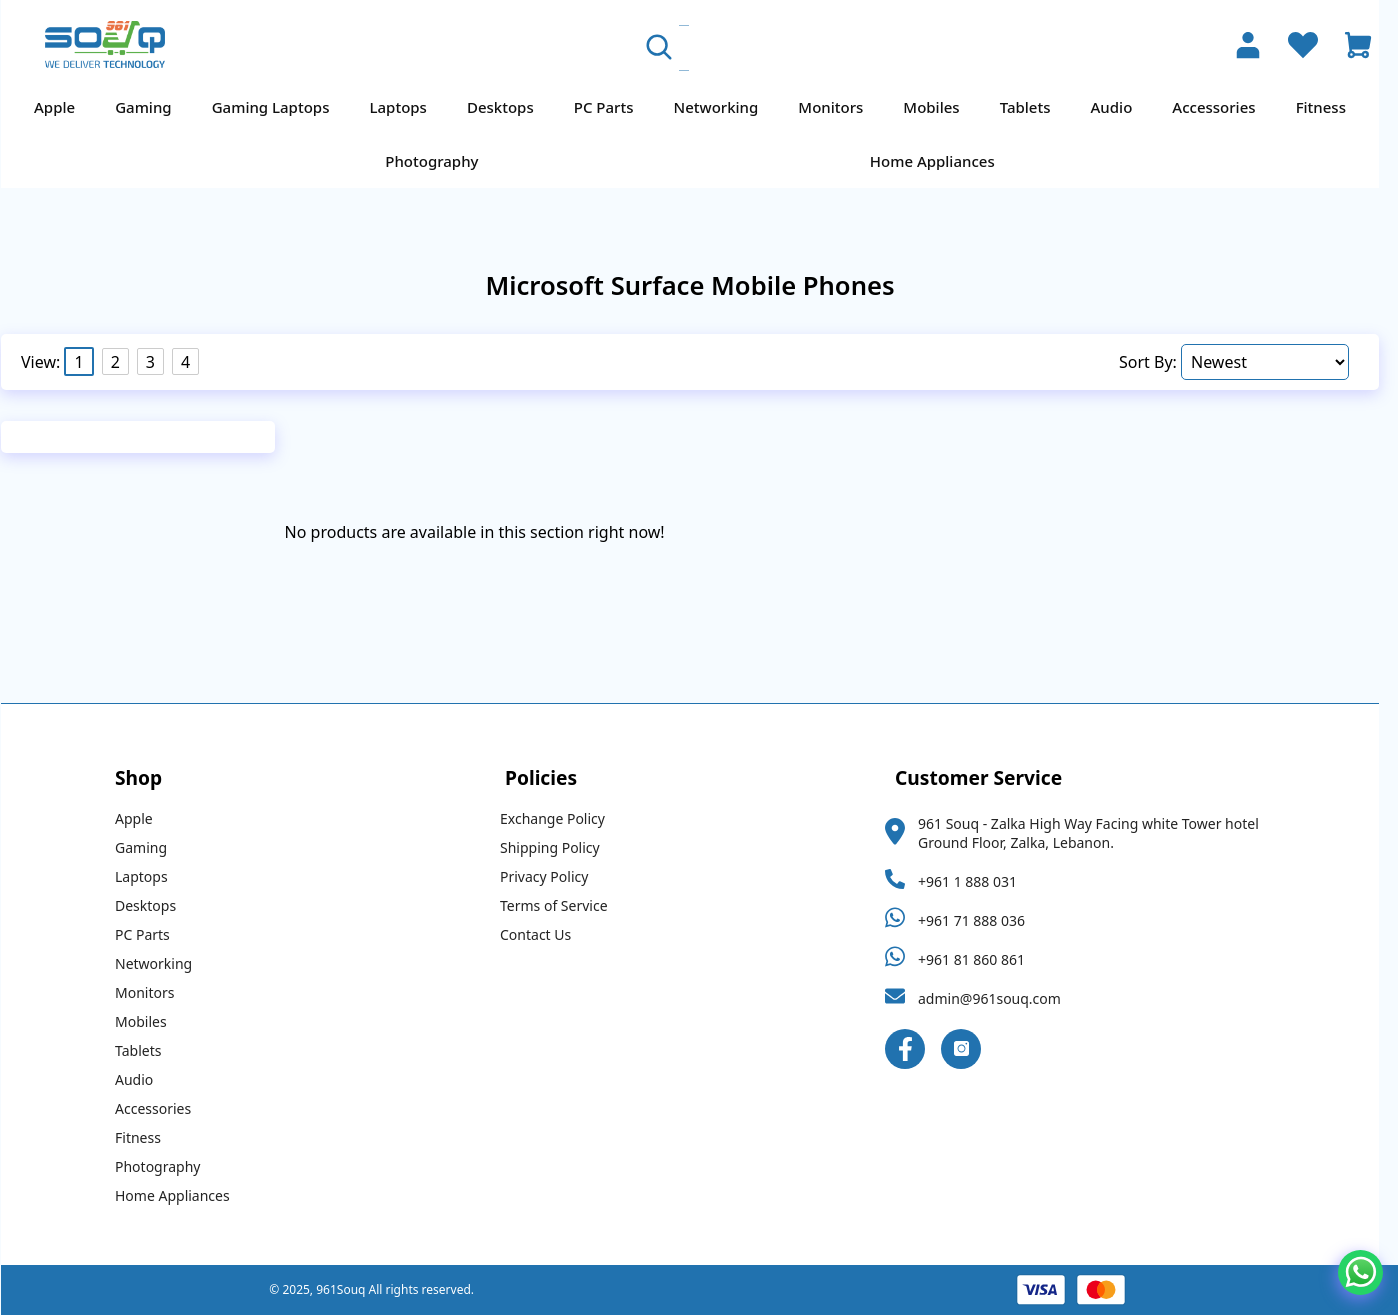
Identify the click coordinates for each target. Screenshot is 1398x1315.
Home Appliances (941, 161)
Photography (440, 161)
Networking (725, 107)
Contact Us (544, 934)
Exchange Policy (561, 818)
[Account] (1248, 47)
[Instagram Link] (970, 1049)
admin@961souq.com (998, 998)
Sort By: (1159, 362)
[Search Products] (819, 48)
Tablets (1034, 107)
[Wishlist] (1303, 47)
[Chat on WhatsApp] (1360, 1272)
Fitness (1330, 107)
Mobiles (940, 107)
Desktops (509, 107)
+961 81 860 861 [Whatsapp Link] (980, 959)
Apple (63, 107)
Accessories (1222, 107)
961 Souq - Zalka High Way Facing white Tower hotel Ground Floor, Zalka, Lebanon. (1097, 833)
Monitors (839, 107)
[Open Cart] (1358, 47)
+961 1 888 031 (976, 881)
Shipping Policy (559, 847)
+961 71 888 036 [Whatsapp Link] (980, 920)
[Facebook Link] (914, 1049)
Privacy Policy (553, 876)
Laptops (407, 107)
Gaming (152, 107)
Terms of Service (563, 905)
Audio (1121, 107)
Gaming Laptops (280, 107)
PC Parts (613, 107)
